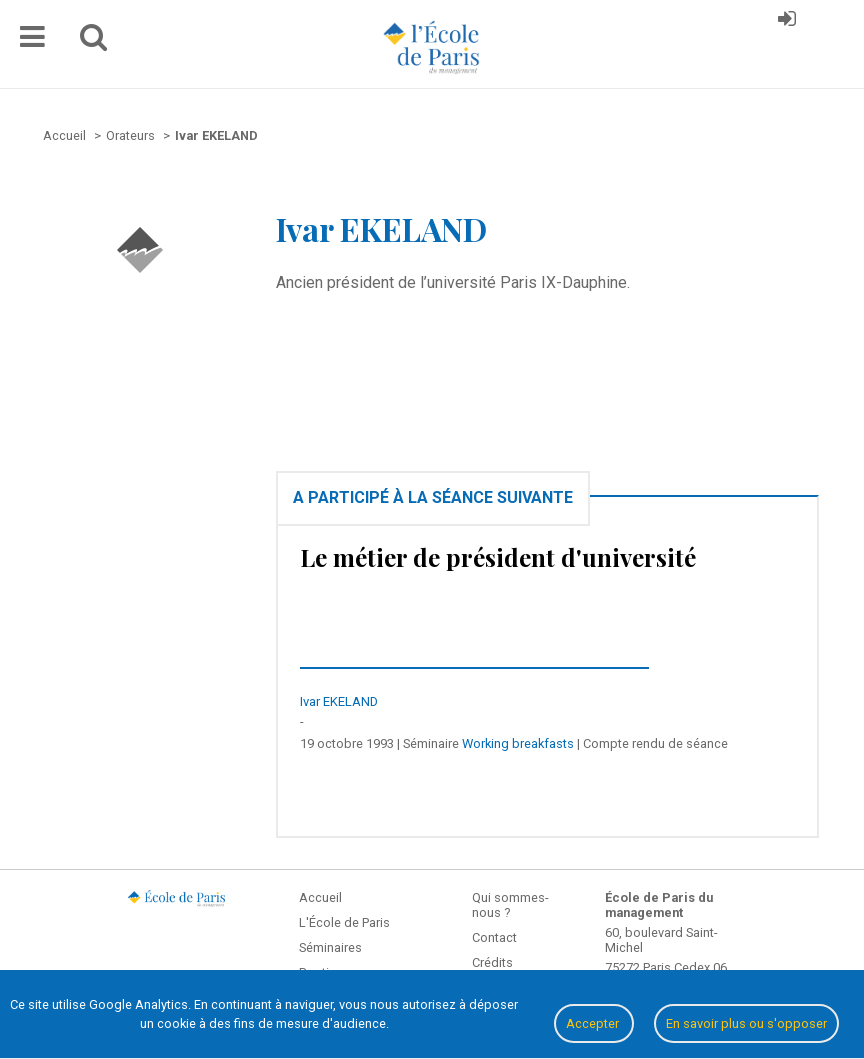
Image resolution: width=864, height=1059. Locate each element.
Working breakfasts (518, 743)
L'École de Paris (344, 922)
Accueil (320, 897)
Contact (494, 937)
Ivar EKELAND (339, 701)
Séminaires (330, 947)
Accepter (594, 1023)
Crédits (492, 962)
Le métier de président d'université (498, 557)
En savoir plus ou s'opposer (746, 1023)
